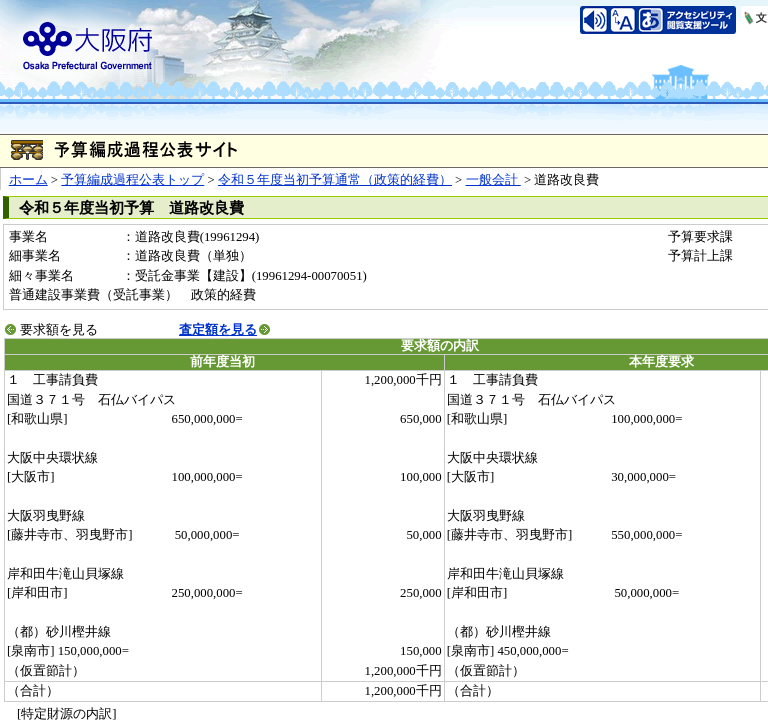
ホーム (28, 180)
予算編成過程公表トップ (132, 180)
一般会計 (493, 180)
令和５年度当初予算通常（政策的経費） (335, 180)
